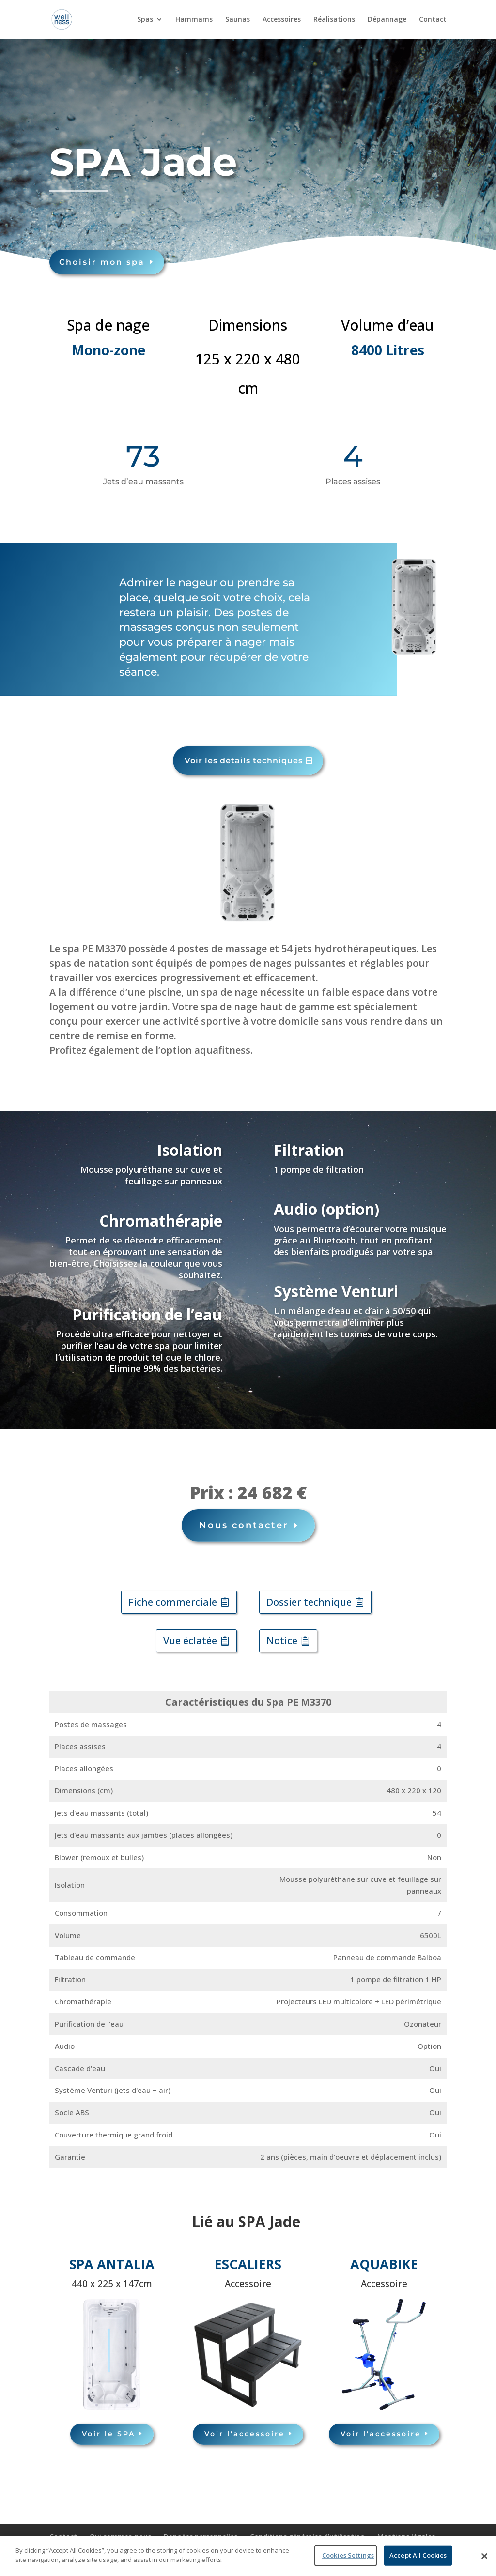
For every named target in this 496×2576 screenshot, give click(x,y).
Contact (433, 20)
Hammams (194, 20)
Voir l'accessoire (244, 2433)
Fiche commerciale (172, 1601)
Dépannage (387, 20)
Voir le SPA (108, 2433)
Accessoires (282, 20)
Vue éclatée (190, 1640)
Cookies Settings (348, 2555)
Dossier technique (309, 1601)
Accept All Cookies (418, 2555)
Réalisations (334, 20)
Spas (145, 20)
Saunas (237, 20)
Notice (281, 1640)
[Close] (484, 2556)
